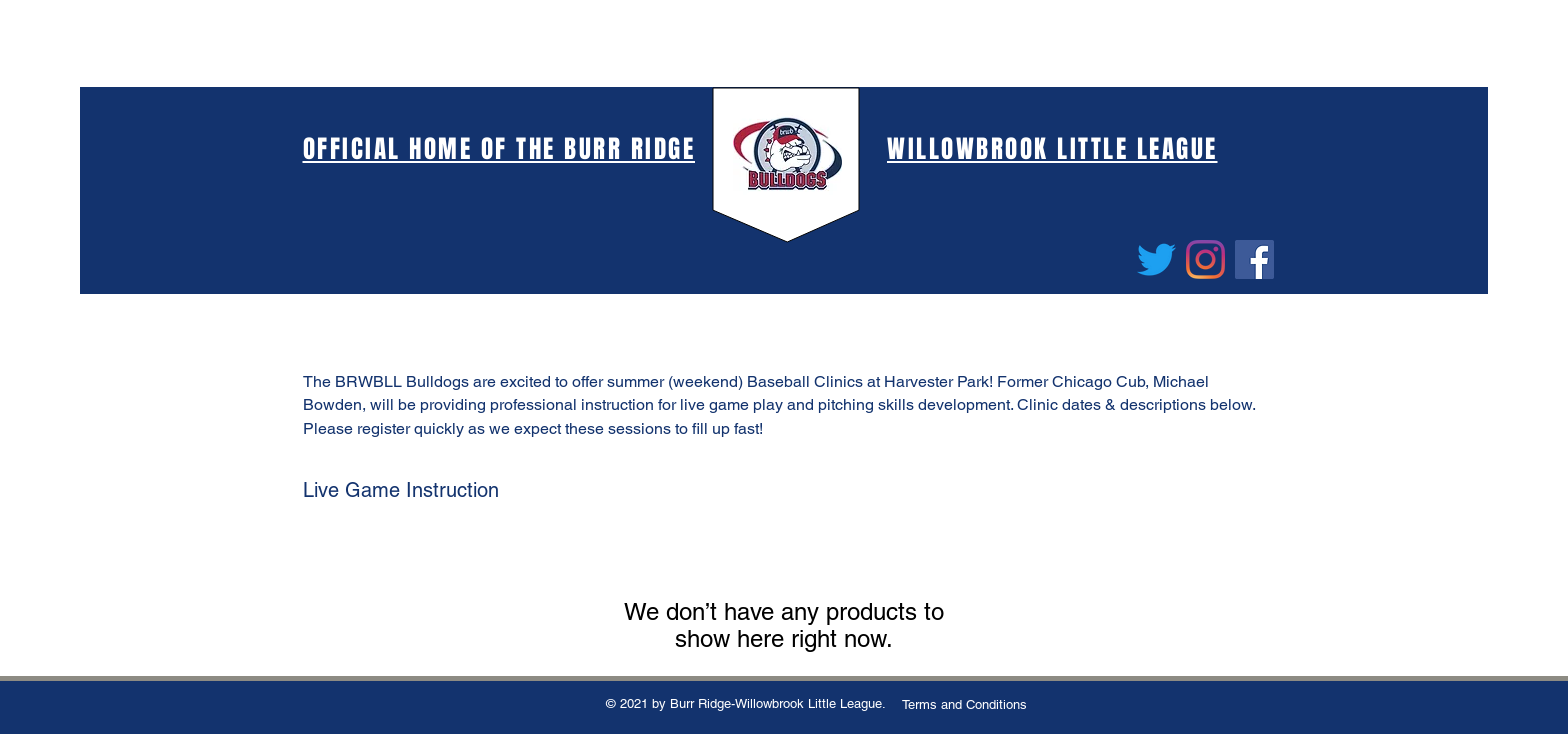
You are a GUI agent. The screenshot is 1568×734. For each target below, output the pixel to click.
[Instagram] (1205, 259)
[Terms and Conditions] (964, 704)
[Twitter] (1156, 259)
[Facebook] (1254, 259)
